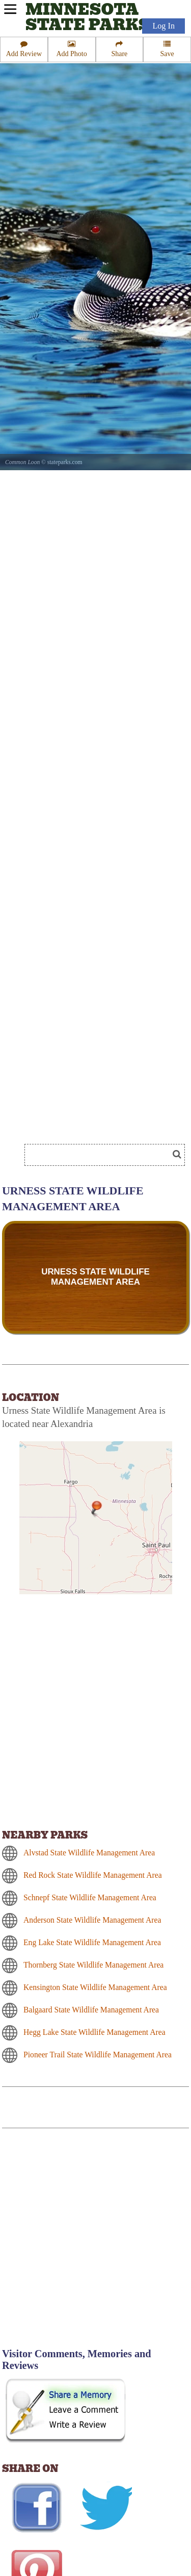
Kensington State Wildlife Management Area (95, 1987)
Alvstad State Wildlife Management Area (89, 1852)
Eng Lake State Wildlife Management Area (92, 1942)
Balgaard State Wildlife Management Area (91, 2009)
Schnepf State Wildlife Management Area (89, 1897)
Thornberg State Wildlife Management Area (93, 1964)
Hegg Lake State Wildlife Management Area (94, 2032)
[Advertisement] (95, 2244)
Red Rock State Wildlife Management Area (92, 1875)
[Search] (101, 1154)
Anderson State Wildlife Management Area (92, 1920)
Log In (163, 26)
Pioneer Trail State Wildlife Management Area (97, 2054)
